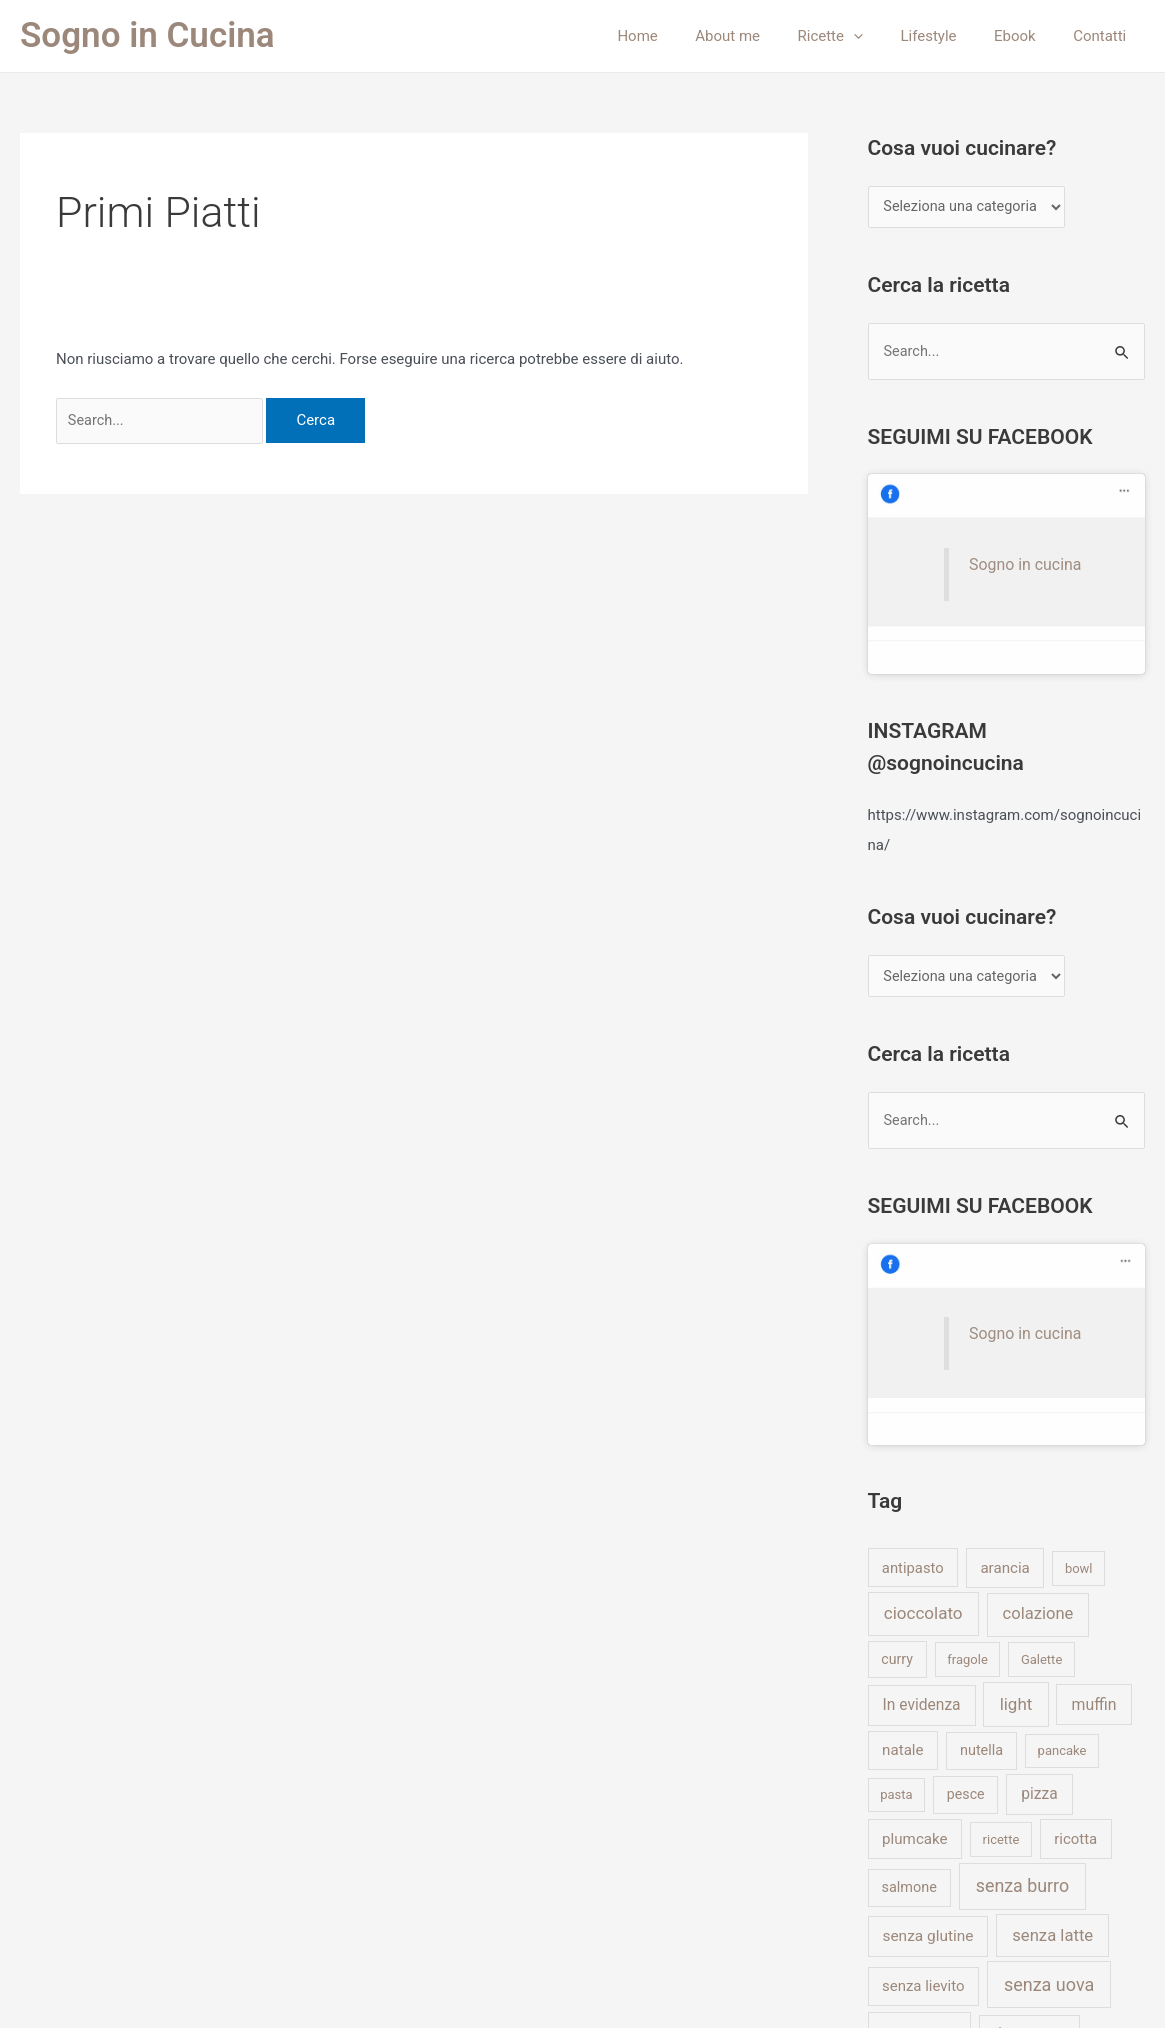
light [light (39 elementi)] (1016, 1422)
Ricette (856, 36)
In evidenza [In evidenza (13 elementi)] (922, 1423)
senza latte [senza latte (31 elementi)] (1052, 1654)
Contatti (1103, 36)
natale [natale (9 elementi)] (902, 1469)
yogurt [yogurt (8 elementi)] (1056, 1843)
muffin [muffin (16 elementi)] (1094, 1422)
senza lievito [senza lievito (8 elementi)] (923, 1705)
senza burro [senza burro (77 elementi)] (1022, 1604)
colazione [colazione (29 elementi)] (1038, 1332)
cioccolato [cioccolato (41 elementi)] (923, 1332)
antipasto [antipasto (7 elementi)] (913, 1286)
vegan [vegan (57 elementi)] (907, 1797)
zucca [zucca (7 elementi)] (901, 1887)
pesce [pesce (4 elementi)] (966, 1513)
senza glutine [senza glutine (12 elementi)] (927, 1655)
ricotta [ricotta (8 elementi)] (1075, 1557)
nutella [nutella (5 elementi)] (981, 1469)
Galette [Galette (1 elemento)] (1041, 1377)
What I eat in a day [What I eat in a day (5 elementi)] (941, 1843)
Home (678, 36)
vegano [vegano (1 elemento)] (989, 1798)
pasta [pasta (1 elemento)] (896, 1513)
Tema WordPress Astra (742, 1988)
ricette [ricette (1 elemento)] (1001, 1557)
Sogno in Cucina (147, 35)
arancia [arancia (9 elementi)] (1004, 1286)
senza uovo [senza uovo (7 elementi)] (919, 1750)
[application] (879, 36)
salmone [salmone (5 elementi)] (909, 1606)
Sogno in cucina (1000, 497)
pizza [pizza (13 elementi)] (1039, 1513)
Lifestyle (947, 36)
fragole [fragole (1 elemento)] (967, 1377)
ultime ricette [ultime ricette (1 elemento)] (1029, 1750)
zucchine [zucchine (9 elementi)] (988, 1887)
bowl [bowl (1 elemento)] (1079, 1286)
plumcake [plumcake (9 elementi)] (914, 1557)
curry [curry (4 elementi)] (897, 1377)
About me (761, 36)
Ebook (1026, 36)
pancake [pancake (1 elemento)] (1062, 1469)
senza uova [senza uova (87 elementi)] (1049, 1703)
